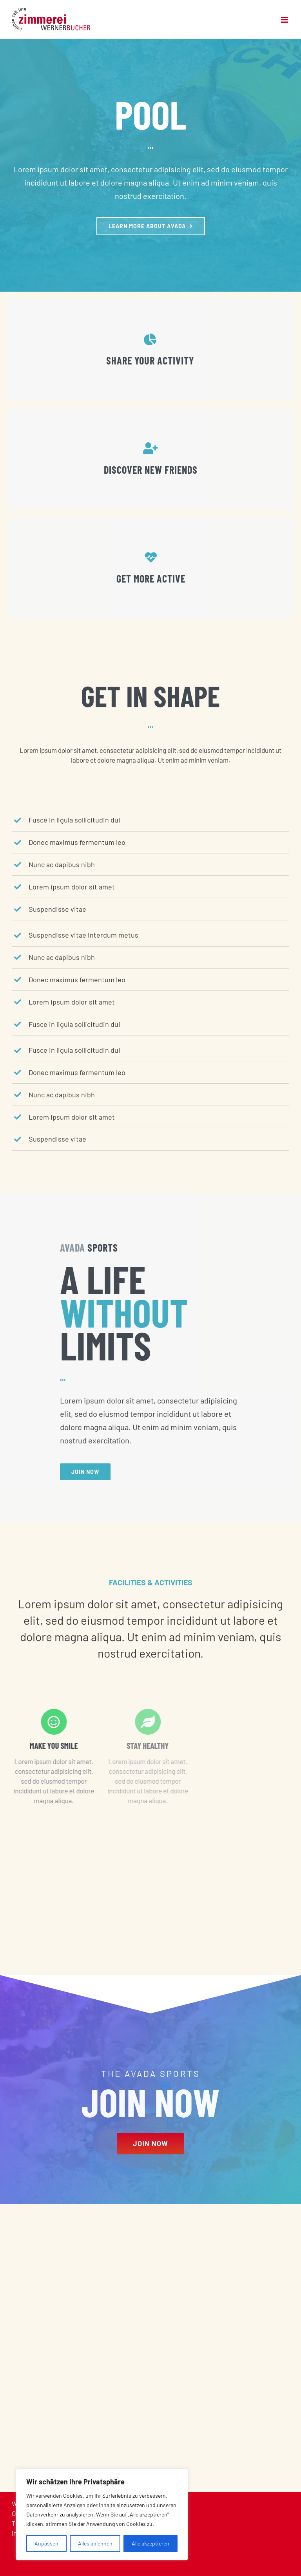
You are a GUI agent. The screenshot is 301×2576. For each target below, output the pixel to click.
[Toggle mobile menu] (285, 20)
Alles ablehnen (95, 2543)
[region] (102, 2514)
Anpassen (46, 2543)
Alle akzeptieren (150, 2543)
